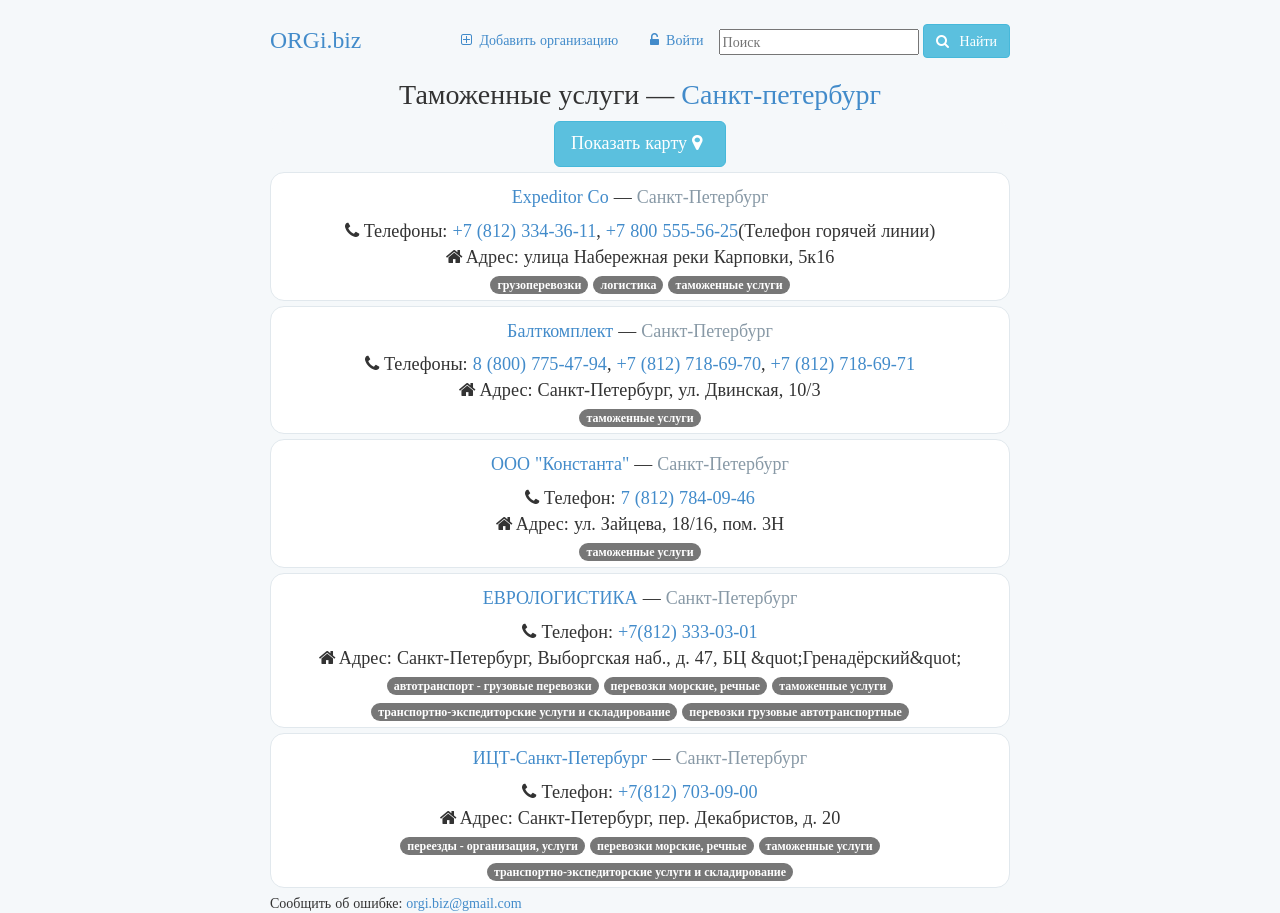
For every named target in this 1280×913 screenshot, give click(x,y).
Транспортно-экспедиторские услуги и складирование (524, 712)
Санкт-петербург (781, 94)
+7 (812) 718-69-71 (843, 363)
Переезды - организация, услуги (492, 846)
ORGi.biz (315, 40)
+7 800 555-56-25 (672, 230)
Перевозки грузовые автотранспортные (795, 712)
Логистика (628, 285)
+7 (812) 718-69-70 (688, 363)
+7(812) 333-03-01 (688, 631)
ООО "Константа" (562, 464)
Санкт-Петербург (703, 197)
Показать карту (636, 143)
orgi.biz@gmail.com (463, 903)
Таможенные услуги (728, 285)
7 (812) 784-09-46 (688, 497)
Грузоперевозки (539, 285)
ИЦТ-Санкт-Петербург (560, 758)
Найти (966, 41)
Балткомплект (560, 331)
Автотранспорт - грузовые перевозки (493, 686)
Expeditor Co (560, 197)
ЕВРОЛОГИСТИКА (560, 598)
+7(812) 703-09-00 (688, 791)
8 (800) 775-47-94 (540, 363)
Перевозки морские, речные (686, 686)
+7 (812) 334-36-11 (524, 230)
